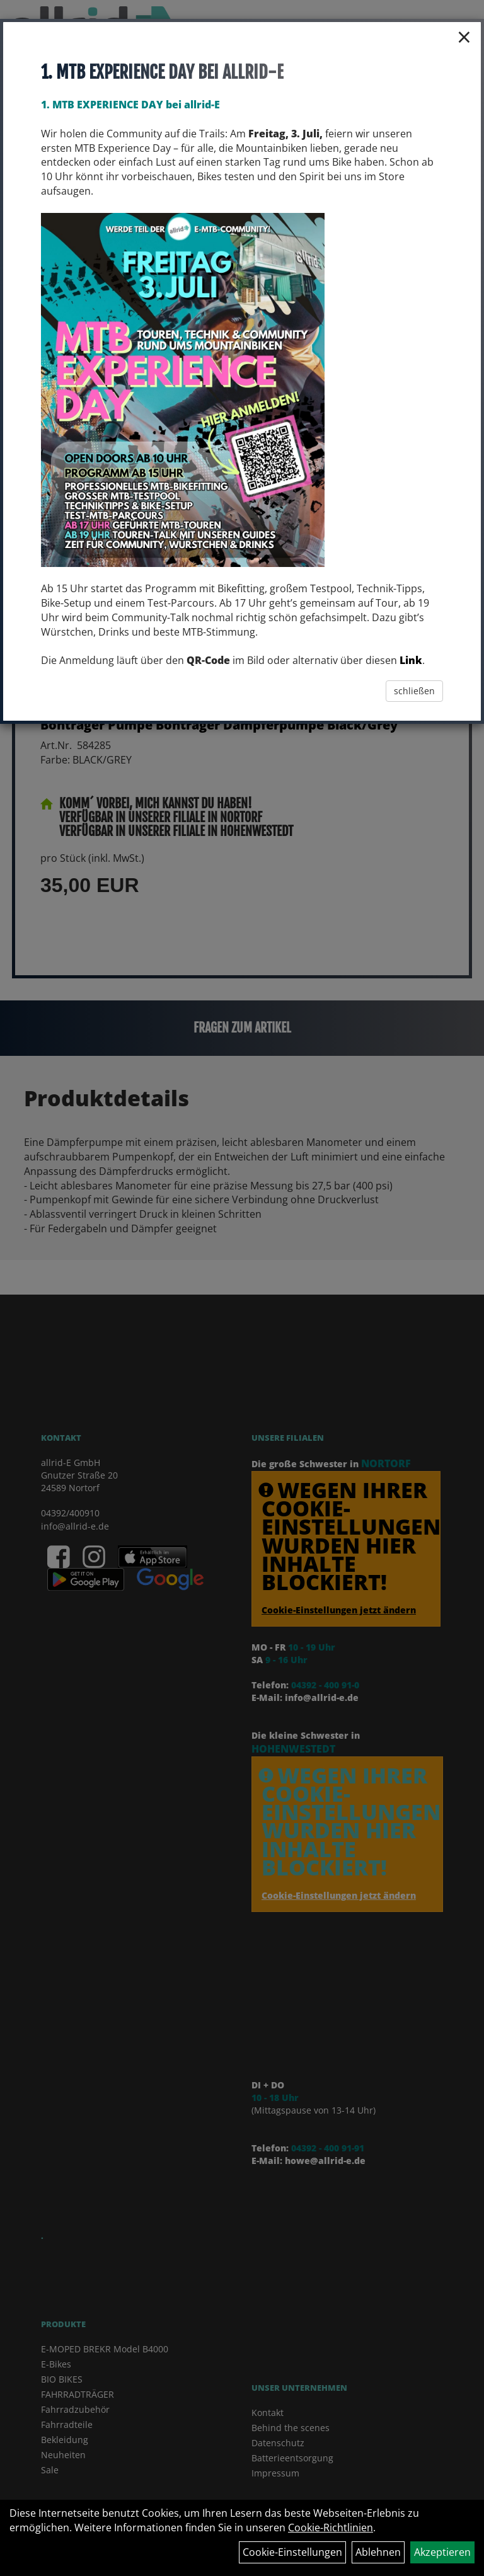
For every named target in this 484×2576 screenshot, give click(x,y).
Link (411, 660)
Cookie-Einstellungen (292, 2552)
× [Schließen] (464, 36)
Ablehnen (378, 2552)
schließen (414, 691)
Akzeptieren (442, 2552)
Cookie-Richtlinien (330, 2527)
